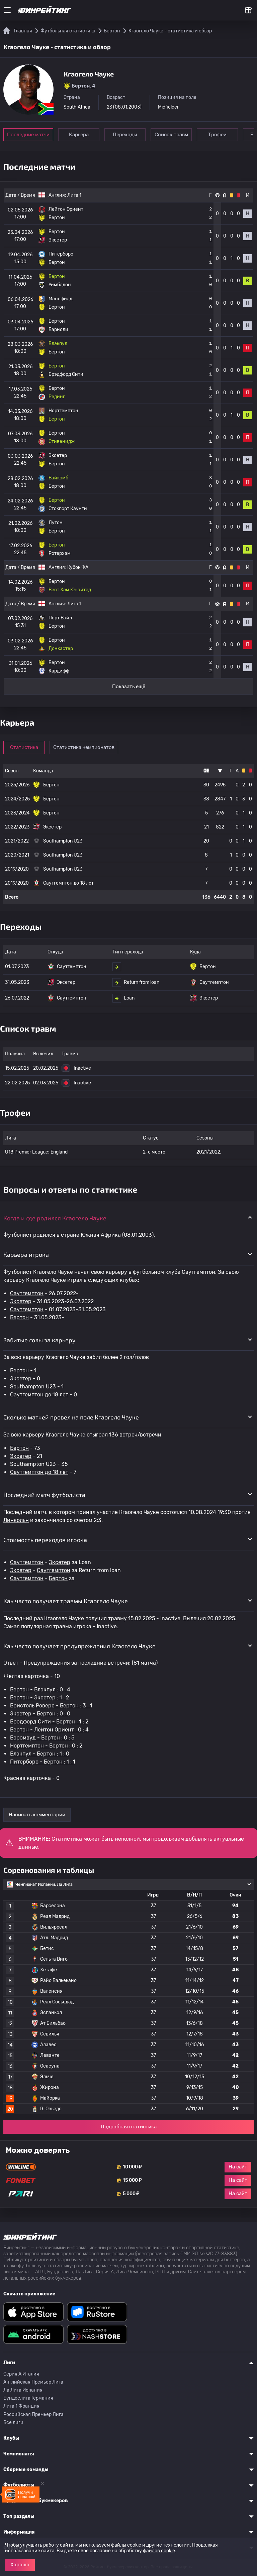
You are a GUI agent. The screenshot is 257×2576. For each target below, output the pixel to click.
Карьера (79, 135)
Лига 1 (74, 195)
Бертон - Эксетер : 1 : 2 (39, 1697)
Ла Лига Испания (22, 2390)
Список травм (171, 135)
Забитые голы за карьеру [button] (39, 1340)
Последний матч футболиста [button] (44, 1494)
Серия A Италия (21, 2374)
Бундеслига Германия (28, 2398)
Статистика (24, 747)
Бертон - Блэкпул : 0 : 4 (40, 1689)
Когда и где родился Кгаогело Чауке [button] (54, 1218)
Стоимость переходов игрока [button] (45, 1539)
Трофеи (217, 135)
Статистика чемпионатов (83, 747)
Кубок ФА (77, 567)
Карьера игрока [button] (26, 1254)
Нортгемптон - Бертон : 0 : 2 (46, 1745)
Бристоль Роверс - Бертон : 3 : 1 (51, 1705)
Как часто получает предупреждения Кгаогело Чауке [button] (79, 1646)
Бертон (19, 1317)
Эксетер (20, 1301)
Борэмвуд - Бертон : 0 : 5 (42, 1737)
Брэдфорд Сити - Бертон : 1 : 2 (49, 1721)
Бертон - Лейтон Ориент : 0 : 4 (49, 1729)
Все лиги (13, 2422)
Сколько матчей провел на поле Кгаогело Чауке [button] (71, 1417)
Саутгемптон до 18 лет (39, 1394)
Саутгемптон (27, 1293)
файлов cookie (159, 2551)
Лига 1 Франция (21, 2406)
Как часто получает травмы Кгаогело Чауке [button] (65, 1601)
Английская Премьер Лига (33, 2382)
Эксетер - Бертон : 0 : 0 (40, 1713)
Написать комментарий (37, 1815)
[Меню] (7, 10)
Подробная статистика (129, 2127)
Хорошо (19, 2565)
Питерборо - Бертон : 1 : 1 (42, 1762)
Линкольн (16, 1520)
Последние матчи (28, 135)
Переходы (125, 135)
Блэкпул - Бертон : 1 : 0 (39, 1754)
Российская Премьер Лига (33, 2414)
